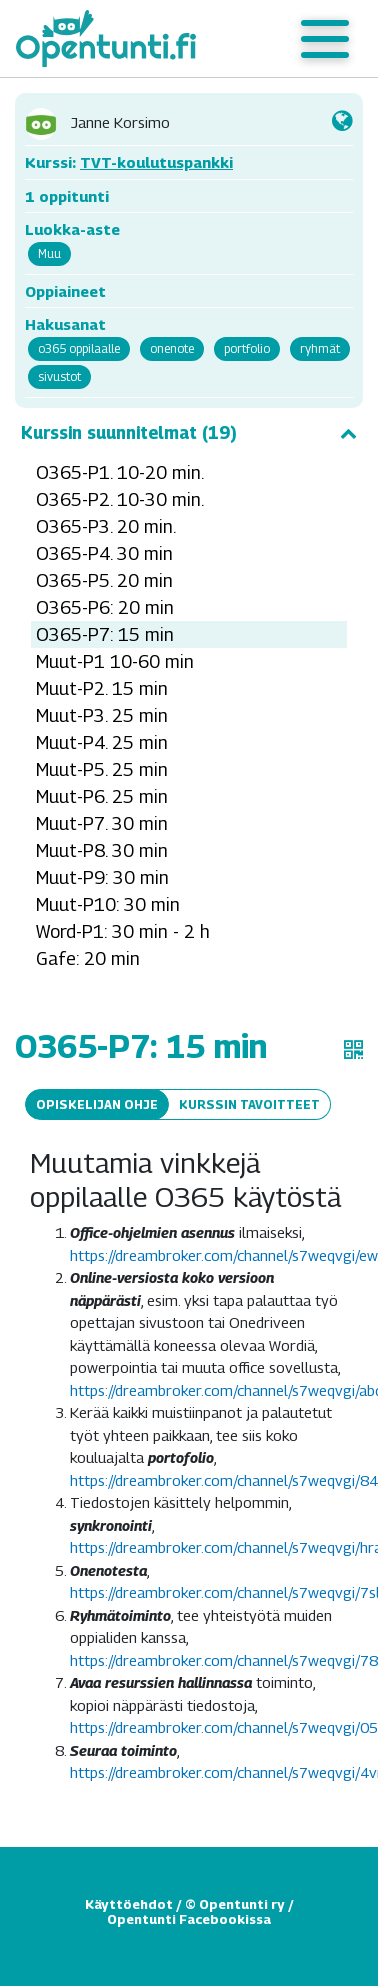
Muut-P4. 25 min (102, 742)
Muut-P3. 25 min (102, 715)
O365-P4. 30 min (104, 553)
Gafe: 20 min (88, 958)
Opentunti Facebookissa (189, 1919)
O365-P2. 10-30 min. (120, 499)
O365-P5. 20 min (104, 580)
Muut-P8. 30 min (102, 850)
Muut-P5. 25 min (102, 769)
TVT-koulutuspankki (156, 162)
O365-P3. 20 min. (106, 526)
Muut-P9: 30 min (102, 877)
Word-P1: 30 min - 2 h (123, 931)
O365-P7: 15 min (105, 634)
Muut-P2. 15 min (102, 688)
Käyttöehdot (129, 1904)
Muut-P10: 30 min (108, 904)
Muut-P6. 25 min (102, 796)
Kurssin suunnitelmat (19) (189, 433)
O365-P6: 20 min (105, 607)
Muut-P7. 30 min (102, 823)
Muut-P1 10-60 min (115, 661)
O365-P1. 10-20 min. (120, 472)
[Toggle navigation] (325, 39)
